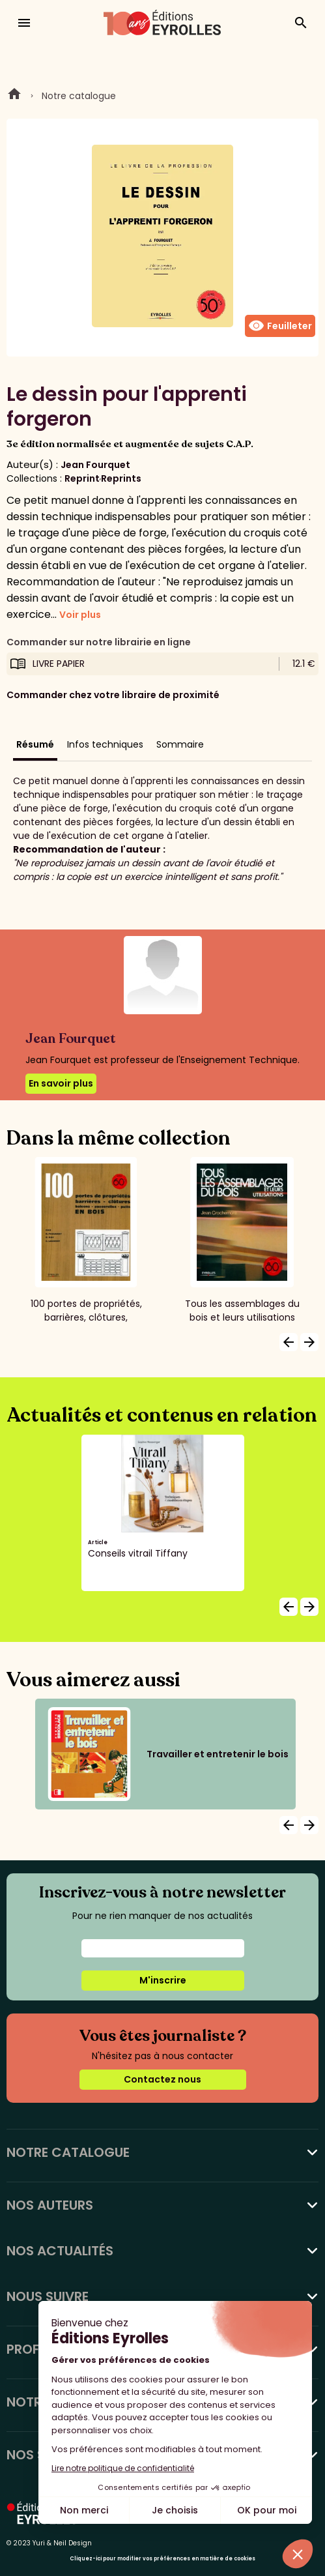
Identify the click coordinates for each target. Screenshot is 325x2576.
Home (14, 96)
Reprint (82, 478)
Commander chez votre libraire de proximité (113, 694)
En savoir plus (61, 1083)
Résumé (35, 744)
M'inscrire (162, 1980)
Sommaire (180, 744)
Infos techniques (105, 744)
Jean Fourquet (95, 464)
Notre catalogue (79, 95)
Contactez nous (162, 2079)
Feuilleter (280, 326)
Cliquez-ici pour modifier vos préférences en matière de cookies (162, 2558)
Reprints (121, 478)
